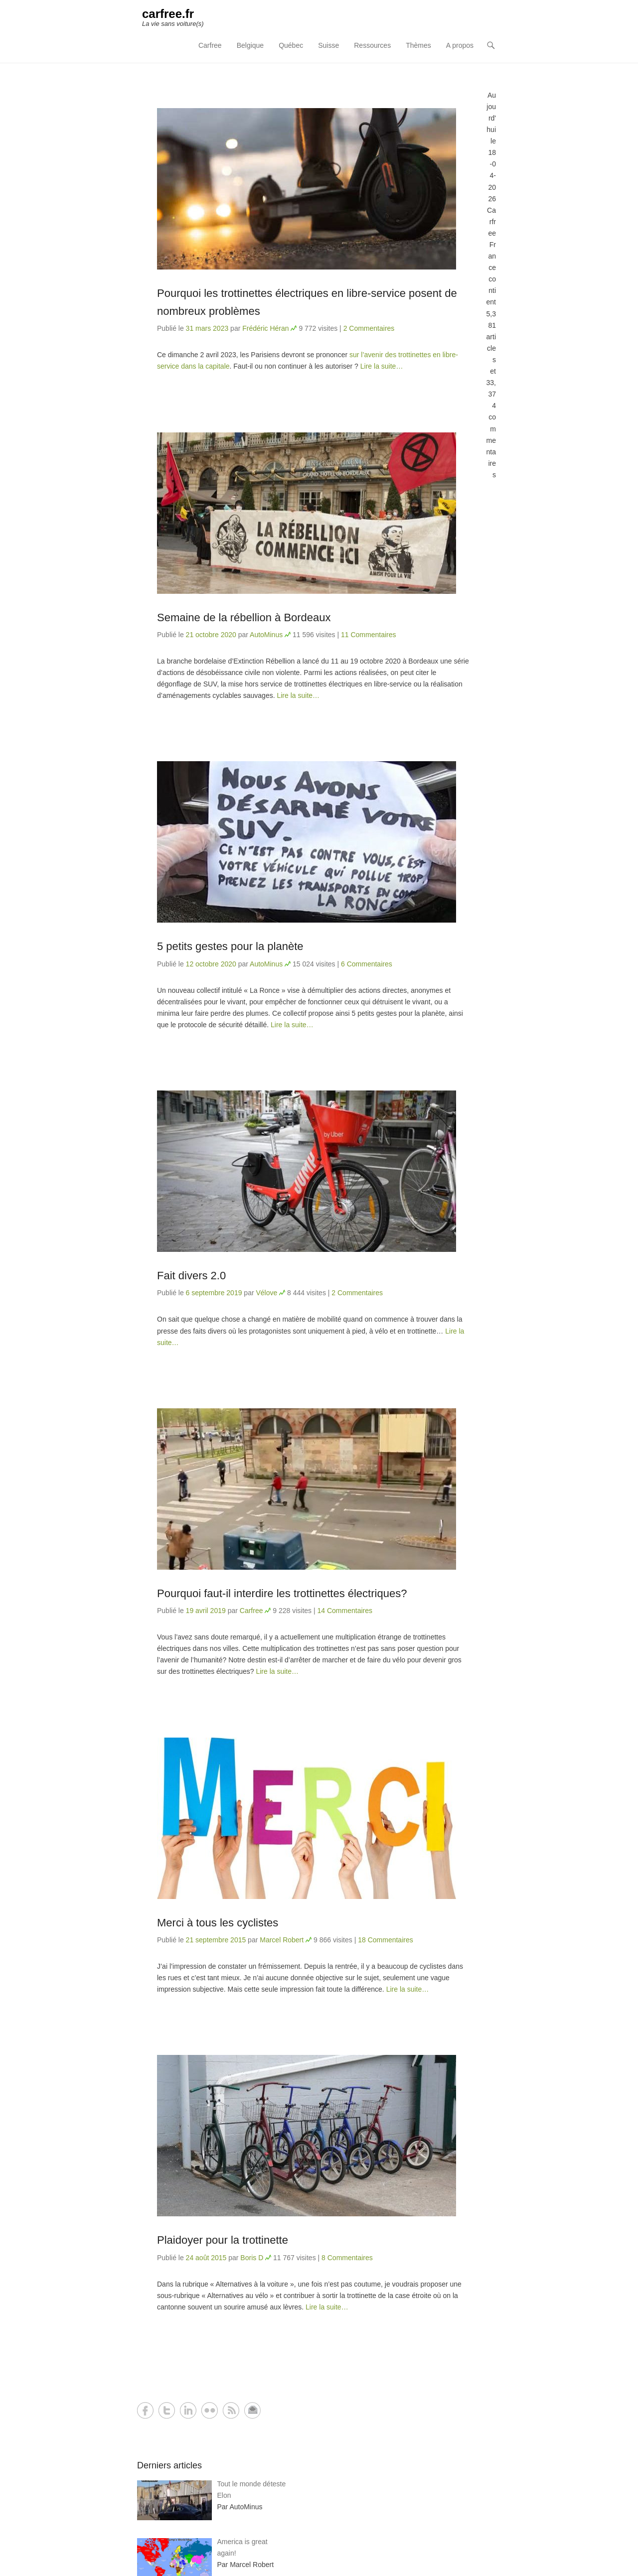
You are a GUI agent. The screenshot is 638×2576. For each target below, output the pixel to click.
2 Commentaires (369, 328)
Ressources (372, 45)
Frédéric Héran (265, 328)
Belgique (250, 45)
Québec (291, 45)
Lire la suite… (381, 366)
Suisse (328, 45)
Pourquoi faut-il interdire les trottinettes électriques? (282, 1593)
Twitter (167, 2410)
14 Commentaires (345, 1611)
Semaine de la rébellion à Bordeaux (244, 617)
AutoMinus (266, 635)
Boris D (251, 2258)
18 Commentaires (385, 1940)
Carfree (210, 45)
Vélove (266, 1293)
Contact (252, 2410)
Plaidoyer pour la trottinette (222, 2240)
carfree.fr (168, 13)
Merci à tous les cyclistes (217, 1922)
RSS (231, 2410)
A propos (460, 45)
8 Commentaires (347, 2258)
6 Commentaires (366, 964)
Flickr (209, 2410)
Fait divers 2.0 (191, 1275)
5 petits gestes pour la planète (230, 946)
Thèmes (418, 45)
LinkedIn (188, 2410)
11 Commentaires (368, 635)
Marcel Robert (282, 1940)
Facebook (145, 2410)
